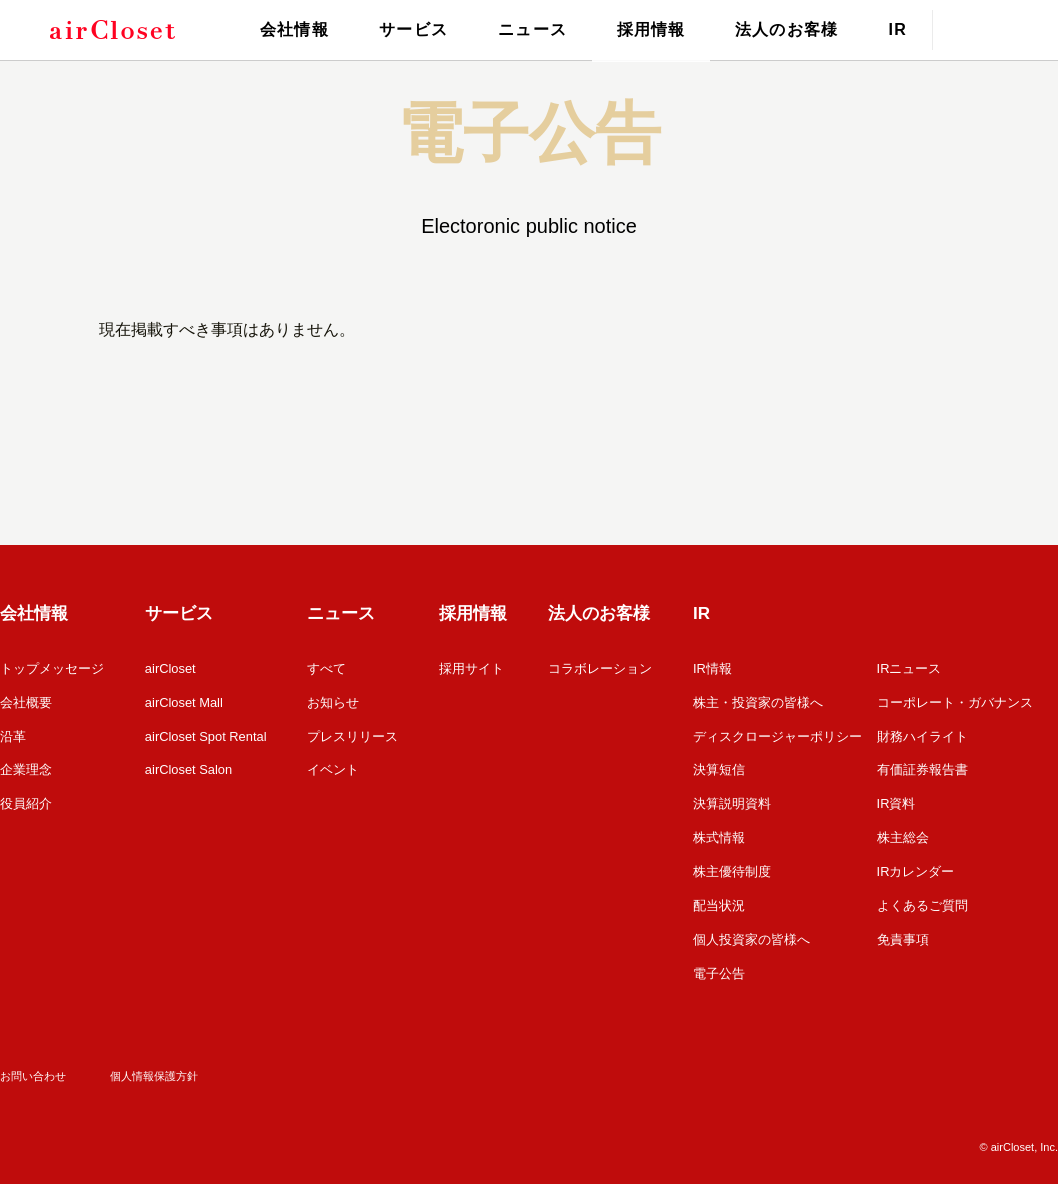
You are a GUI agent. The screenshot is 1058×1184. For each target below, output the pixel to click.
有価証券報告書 (922, 767)
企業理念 (26, 767)
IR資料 (896, 800)
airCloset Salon (189, 767)
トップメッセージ (52, 668)
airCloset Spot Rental (206, 734)
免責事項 (903, 932)
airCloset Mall (184, 701)
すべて (327, 668)
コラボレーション (600, 668)
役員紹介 (26, 800)
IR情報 (712, 668)
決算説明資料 (732, 800)
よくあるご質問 (922, 899)
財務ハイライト (922, 734)
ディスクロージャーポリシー (777, 734)
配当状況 (719, 899)
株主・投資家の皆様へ (758, 701)
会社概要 (26, 701)
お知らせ (334, 701)
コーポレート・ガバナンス (955, 701)
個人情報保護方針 (154, 1067)
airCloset (170, 668)
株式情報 (719, 833)
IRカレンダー (916, 866)
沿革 (13, 734)
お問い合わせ (33, 1067)
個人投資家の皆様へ (751, 932)
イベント (334, 767)
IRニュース (909, 668)
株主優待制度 (732, 866)
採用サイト (472, 668)
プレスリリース (353, 734)
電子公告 (719, 965)
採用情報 (650, 29)
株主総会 (903, 833)
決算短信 (719, 767)
